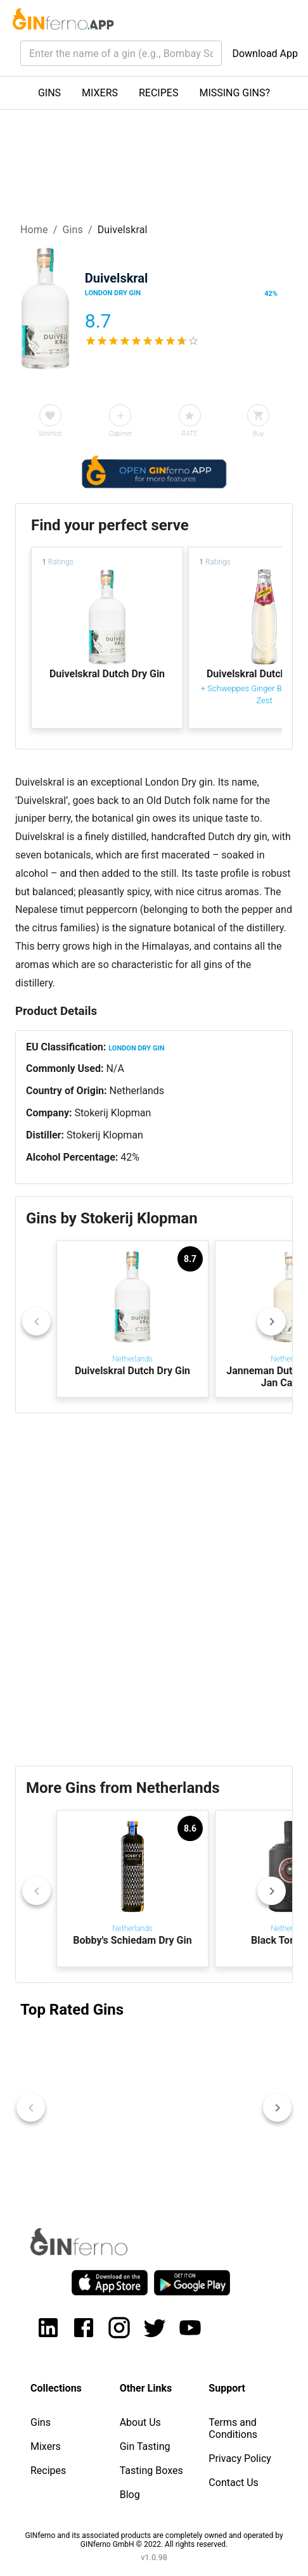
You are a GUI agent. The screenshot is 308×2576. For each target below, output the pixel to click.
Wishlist (50, 434)
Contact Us (234, 2483)
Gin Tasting (145, 2446)
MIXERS (100, 93)
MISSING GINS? (234, 93)
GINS (49, 93)
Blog (130, 2495)
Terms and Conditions (233, 2428)
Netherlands (137, 1091)
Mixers (45, 2446)
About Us (140, 2422)
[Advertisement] (154, 1590)
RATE (189, 434)
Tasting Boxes (151, 2470)
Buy (258, 434)
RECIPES (158, 93)
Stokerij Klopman (112, 1113)
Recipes (48, 2470)
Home (34, 230)
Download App (265, 54)
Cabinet (120, 434)
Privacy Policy (240, 2458)
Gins (72, 230)
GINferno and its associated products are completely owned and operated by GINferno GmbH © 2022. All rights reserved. (154, 2540)
